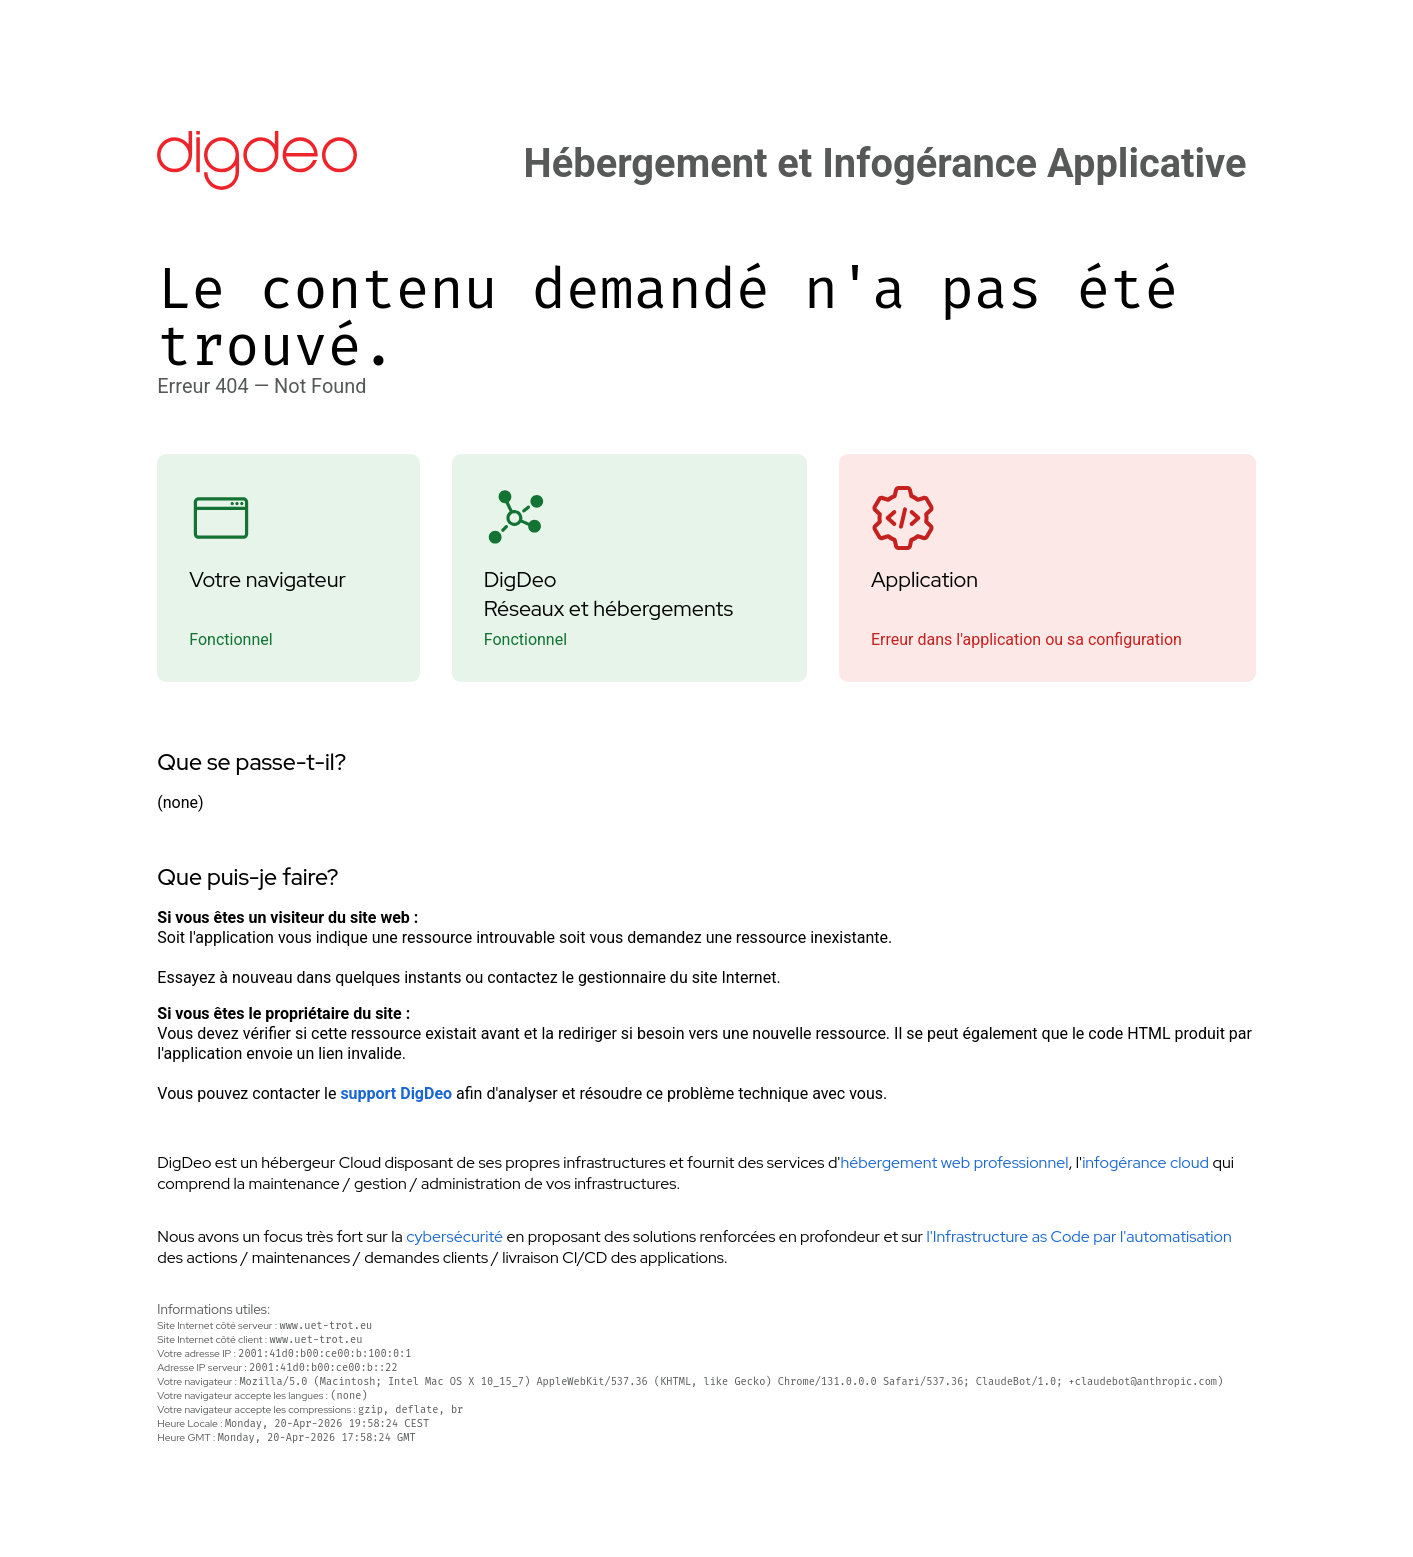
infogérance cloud (1145, 1162)
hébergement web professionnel (954, 1162)
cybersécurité (454, 1236)
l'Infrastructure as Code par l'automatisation (1078, 1236)
